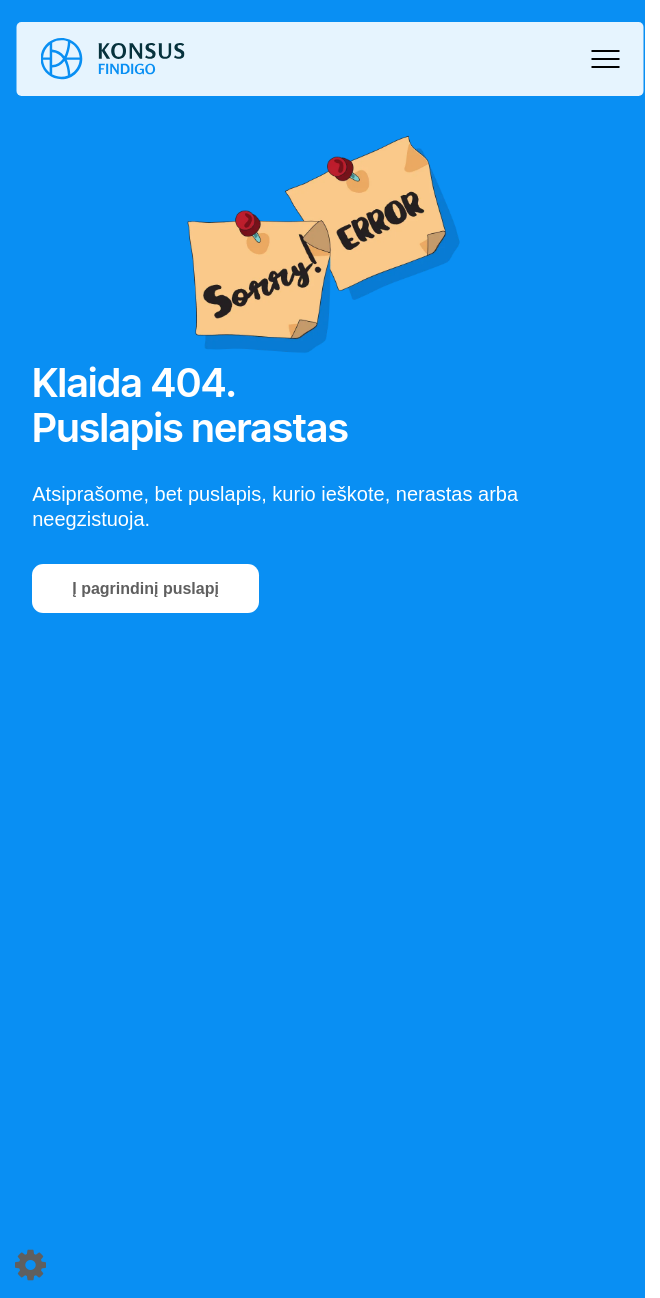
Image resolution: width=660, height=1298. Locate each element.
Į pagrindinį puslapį (145, 588)
